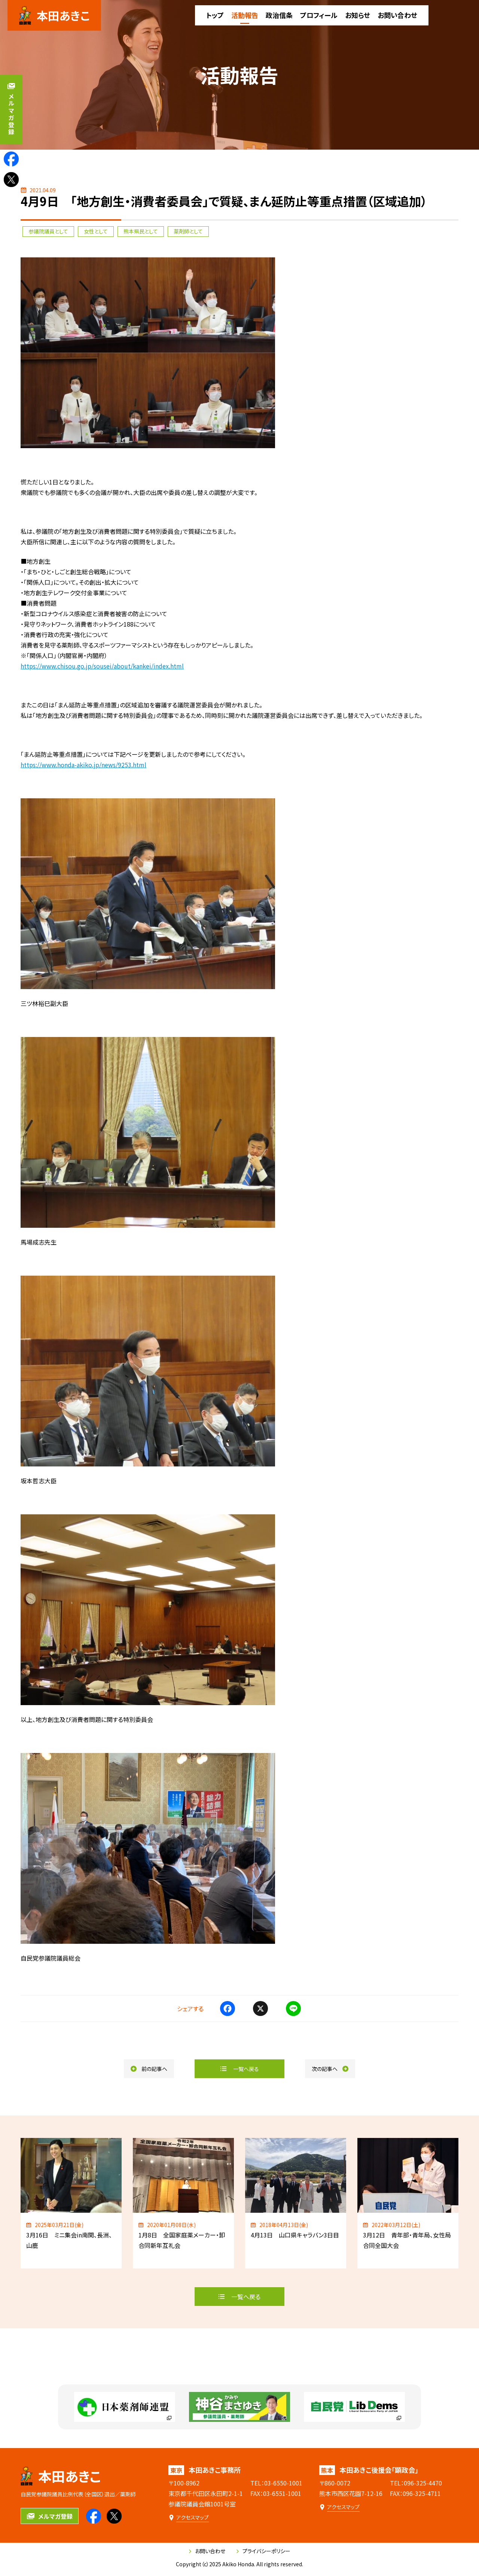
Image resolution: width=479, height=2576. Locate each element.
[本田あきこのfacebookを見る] (11, 159)
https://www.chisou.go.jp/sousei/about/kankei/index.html (102, 665)
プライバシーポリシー (263, 2551)
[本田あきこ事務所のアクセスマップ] (188, 2517)
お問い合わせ (207, 2551)
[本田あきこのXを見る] (11, 179)
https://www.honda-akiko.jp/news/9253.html (83, 764)
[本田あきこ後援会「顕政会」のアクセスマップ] (339, 2507)
